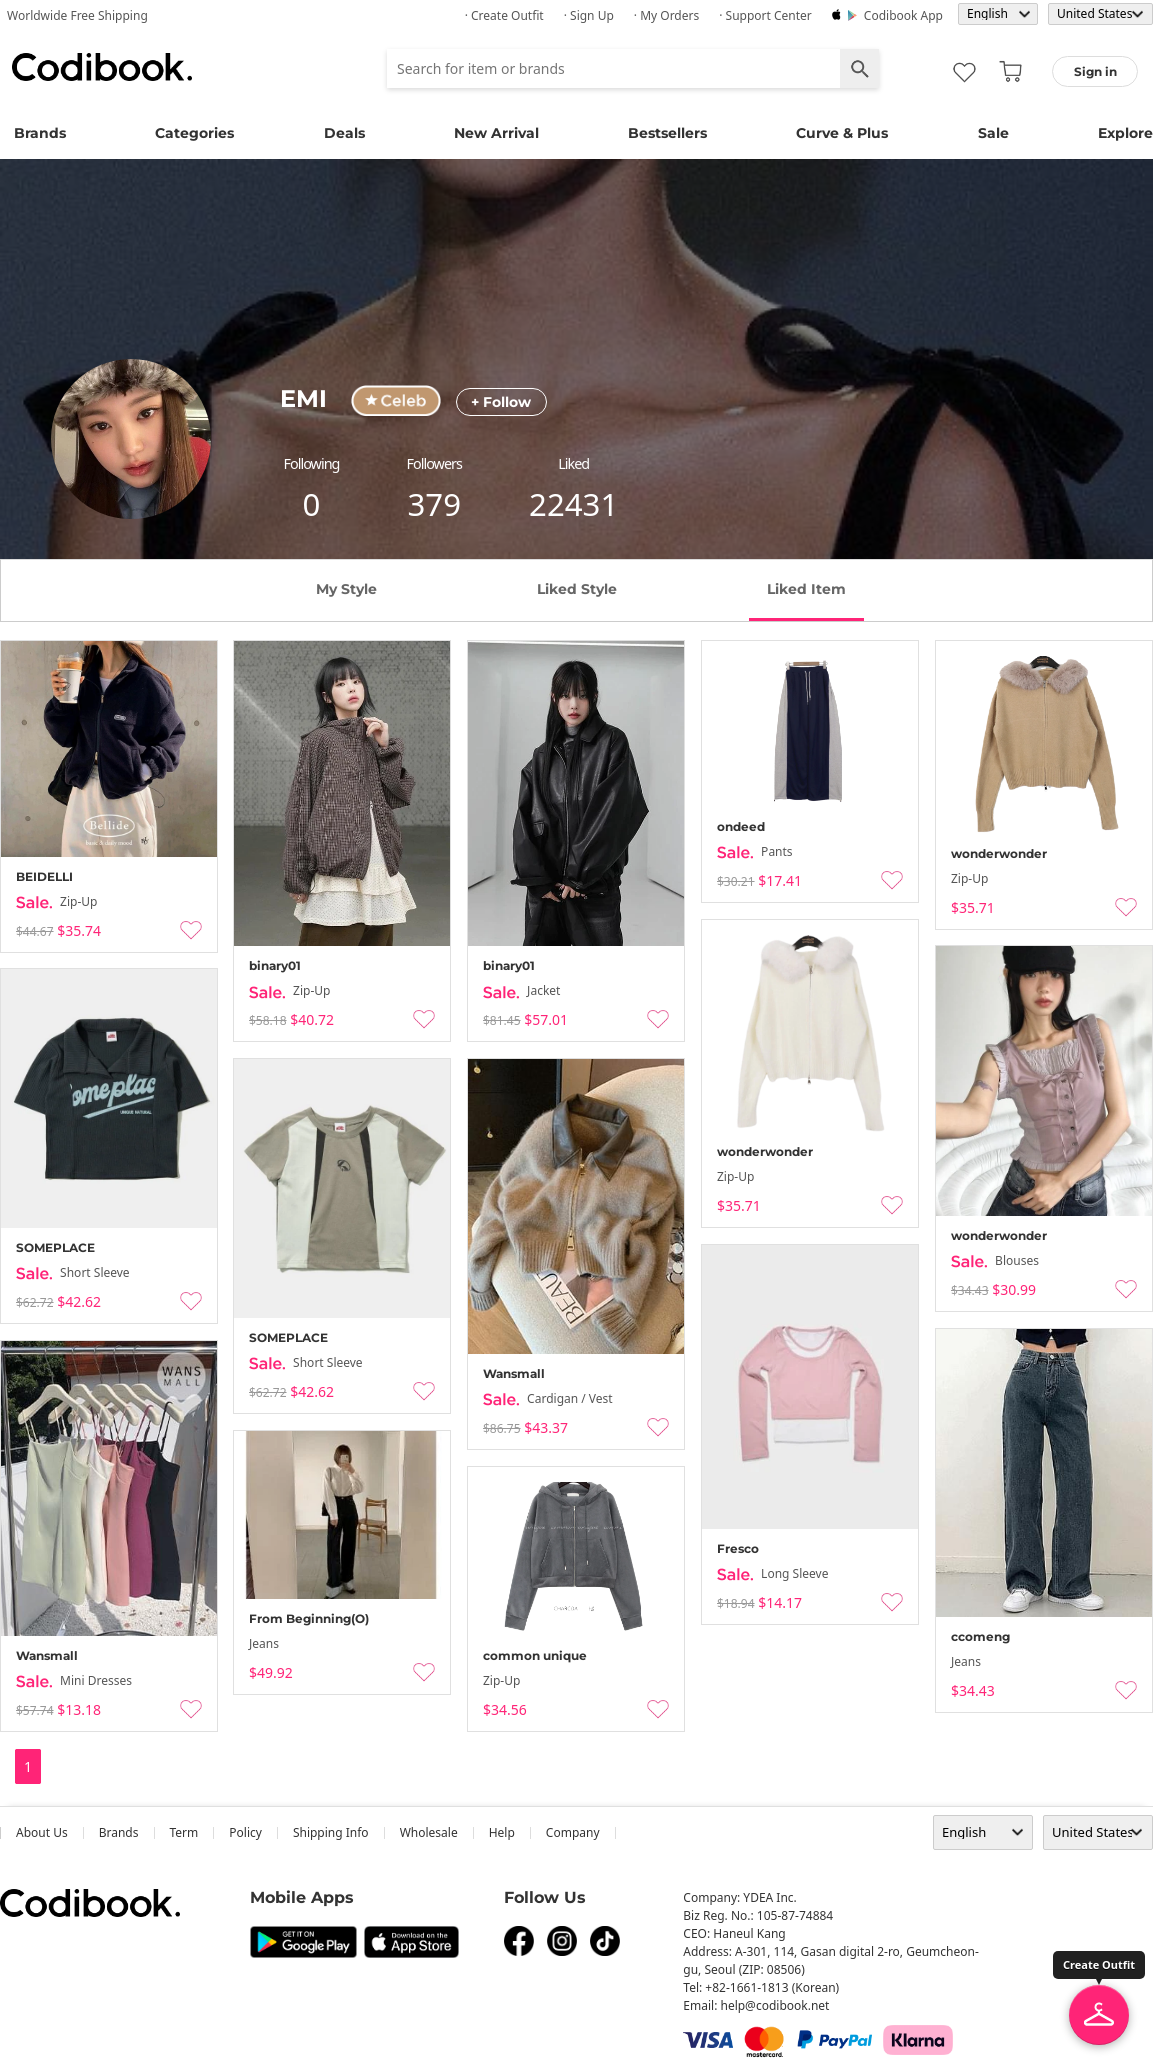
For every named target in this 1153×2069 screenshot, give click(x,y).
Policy (245, 1832)
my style (346, 589)
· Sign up (589, 15)
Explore (1125, 133)
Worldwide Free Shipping (77, 15)
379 (434, 504)
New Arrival (496, 133)
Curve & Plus (842, 133)
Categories (194, 133)
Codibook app (903, 15)
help (502, 1832)
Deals (344, 133)
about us (42, 1832)
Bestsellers (667, 133)
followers (434, 463)
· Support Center (765, 15)
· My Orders (666, 15)
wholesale (429, 1832)
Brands (40, 133)
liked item (806, 589)
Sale (993, 133)
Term (184, 1832)
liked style (577, 589)
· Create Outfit (504, 15)
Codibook (102, 67)
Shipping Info (331, 1832)
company (573, 1832)
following (312, 463)
